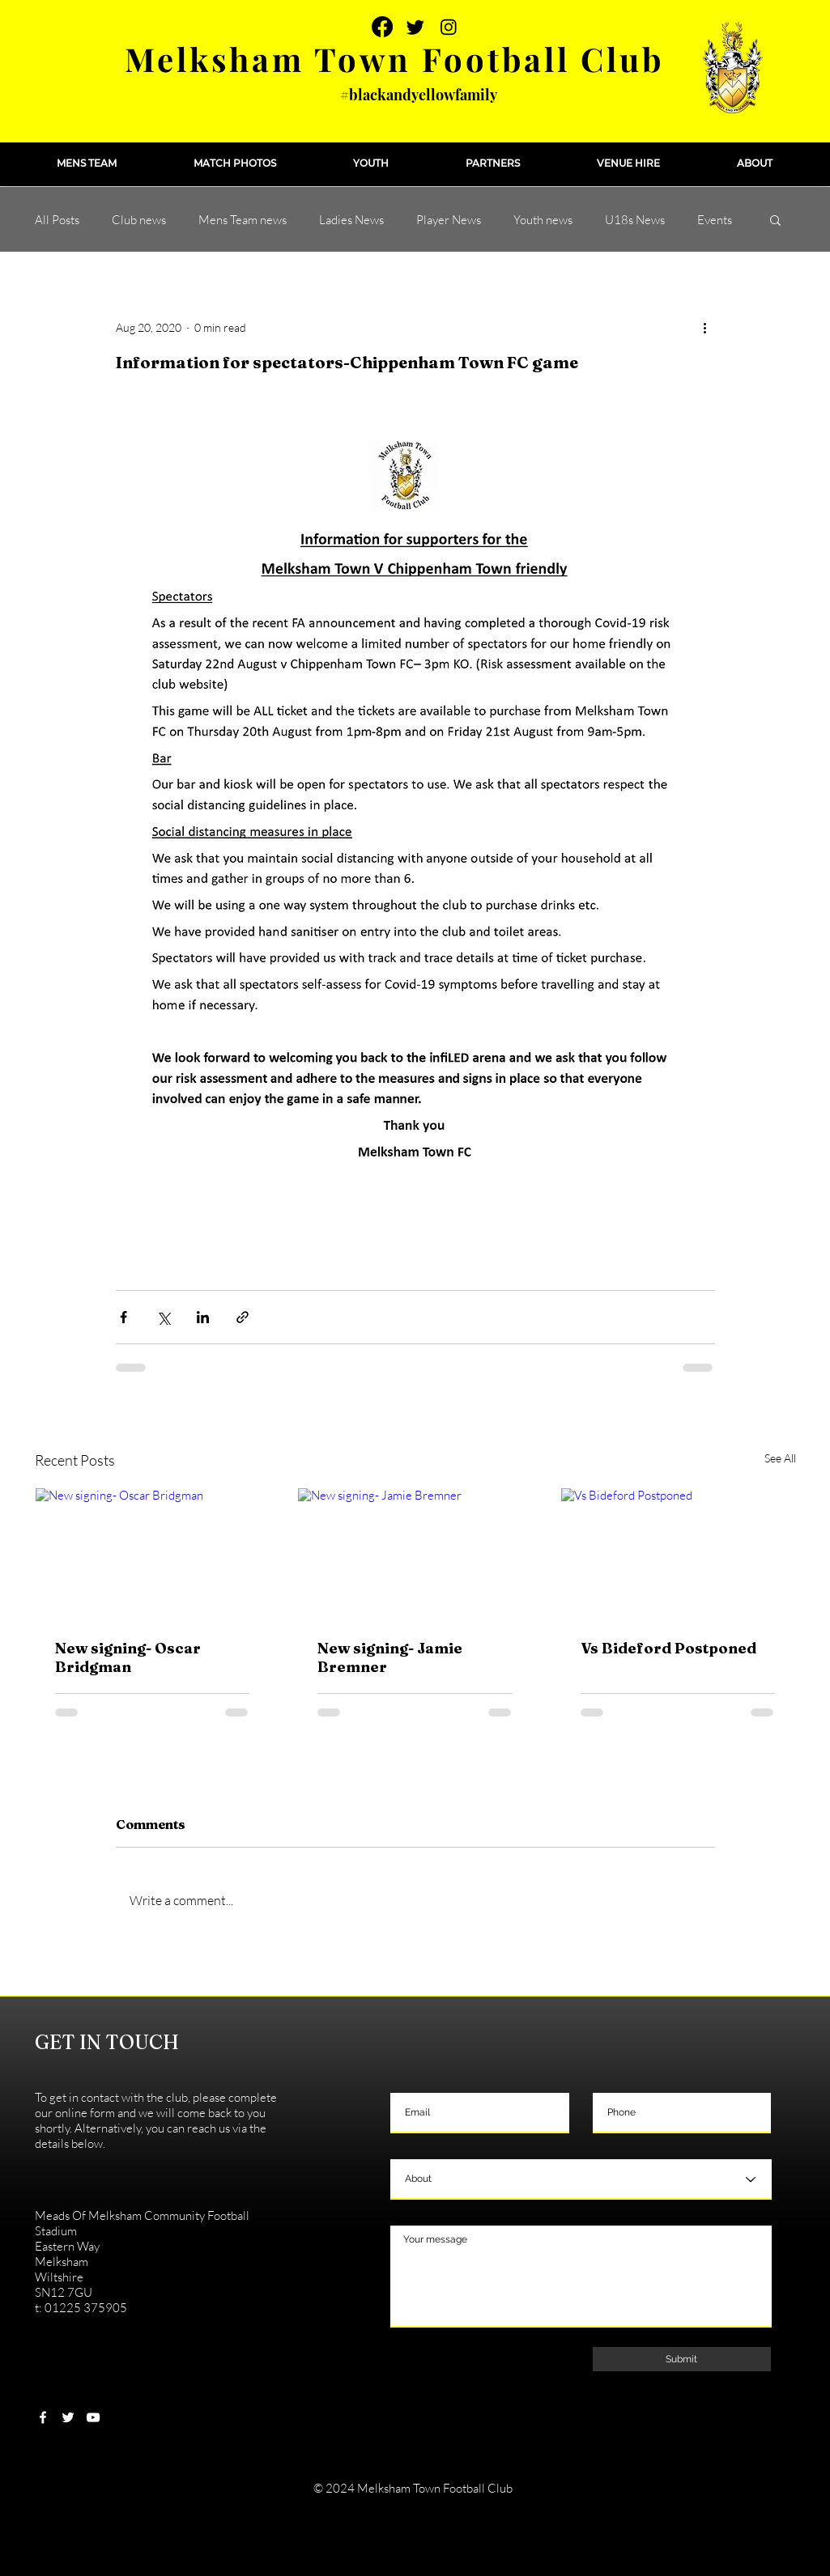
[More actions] (705, 327)
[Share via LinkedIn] (203, 1317)
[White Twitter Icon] (68, 2417)
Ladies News (351, 219)
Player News (448, 219)
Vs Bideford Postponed (668, 1648)
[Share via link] (242, 1317)
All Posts (57, 219)
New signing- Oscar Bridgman (128, 1657)
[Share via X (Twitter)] (163, 1317)
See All (780, 1458)
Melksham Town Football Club (394, 58)
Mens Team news (242, 219)
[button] (86, 163)
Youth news (542, 219)
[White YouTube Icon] (93, 2417)
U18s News (635, 219)
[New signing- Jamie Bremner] (415, 1553)
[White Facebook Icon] (43, 2417)
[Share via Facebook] (123, 1317)
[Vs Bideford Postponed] (678, 1553)
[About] (581, 2179)
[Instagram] (448, 26)
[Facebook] (382, 26)
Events (714, 219)
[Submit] (682, 2359)
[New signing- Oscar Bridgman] (153, 1553)
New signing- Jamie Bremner (389, 1657)
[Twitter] (415, 26)
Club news (139, 219)
